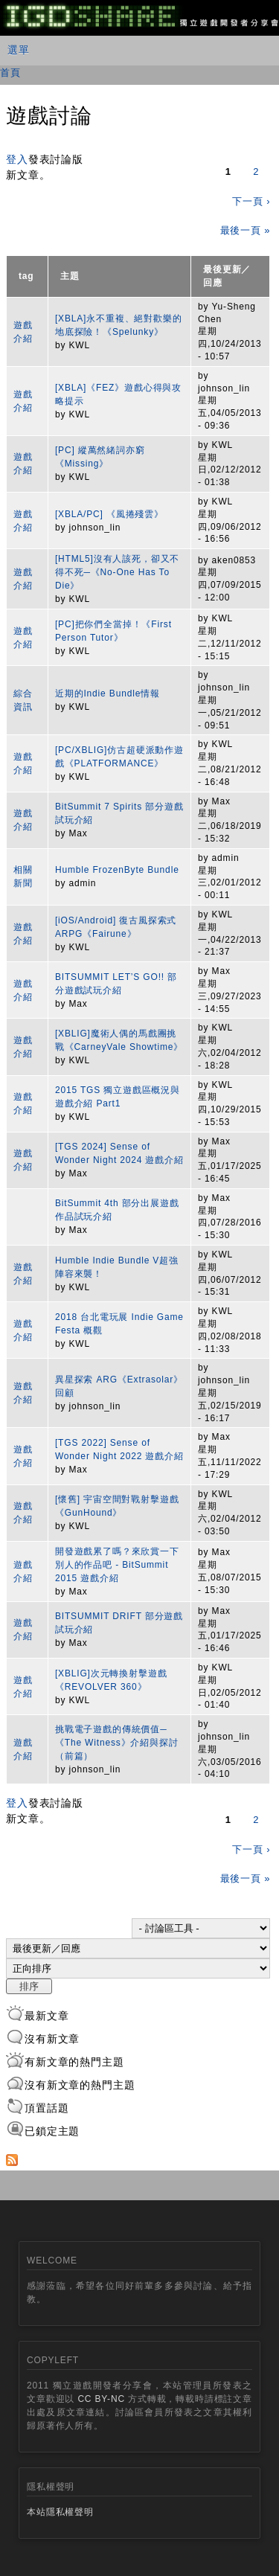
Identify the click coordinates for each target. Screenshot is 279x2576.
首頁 (10, 72)
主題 (70, 276)
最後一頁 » (245, 230)
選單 (18, 50)
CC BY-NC (101, 2399)
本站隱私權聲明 (60, 2512)
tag (26, 276)
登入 (17, 159)
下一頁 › (251, 201)
